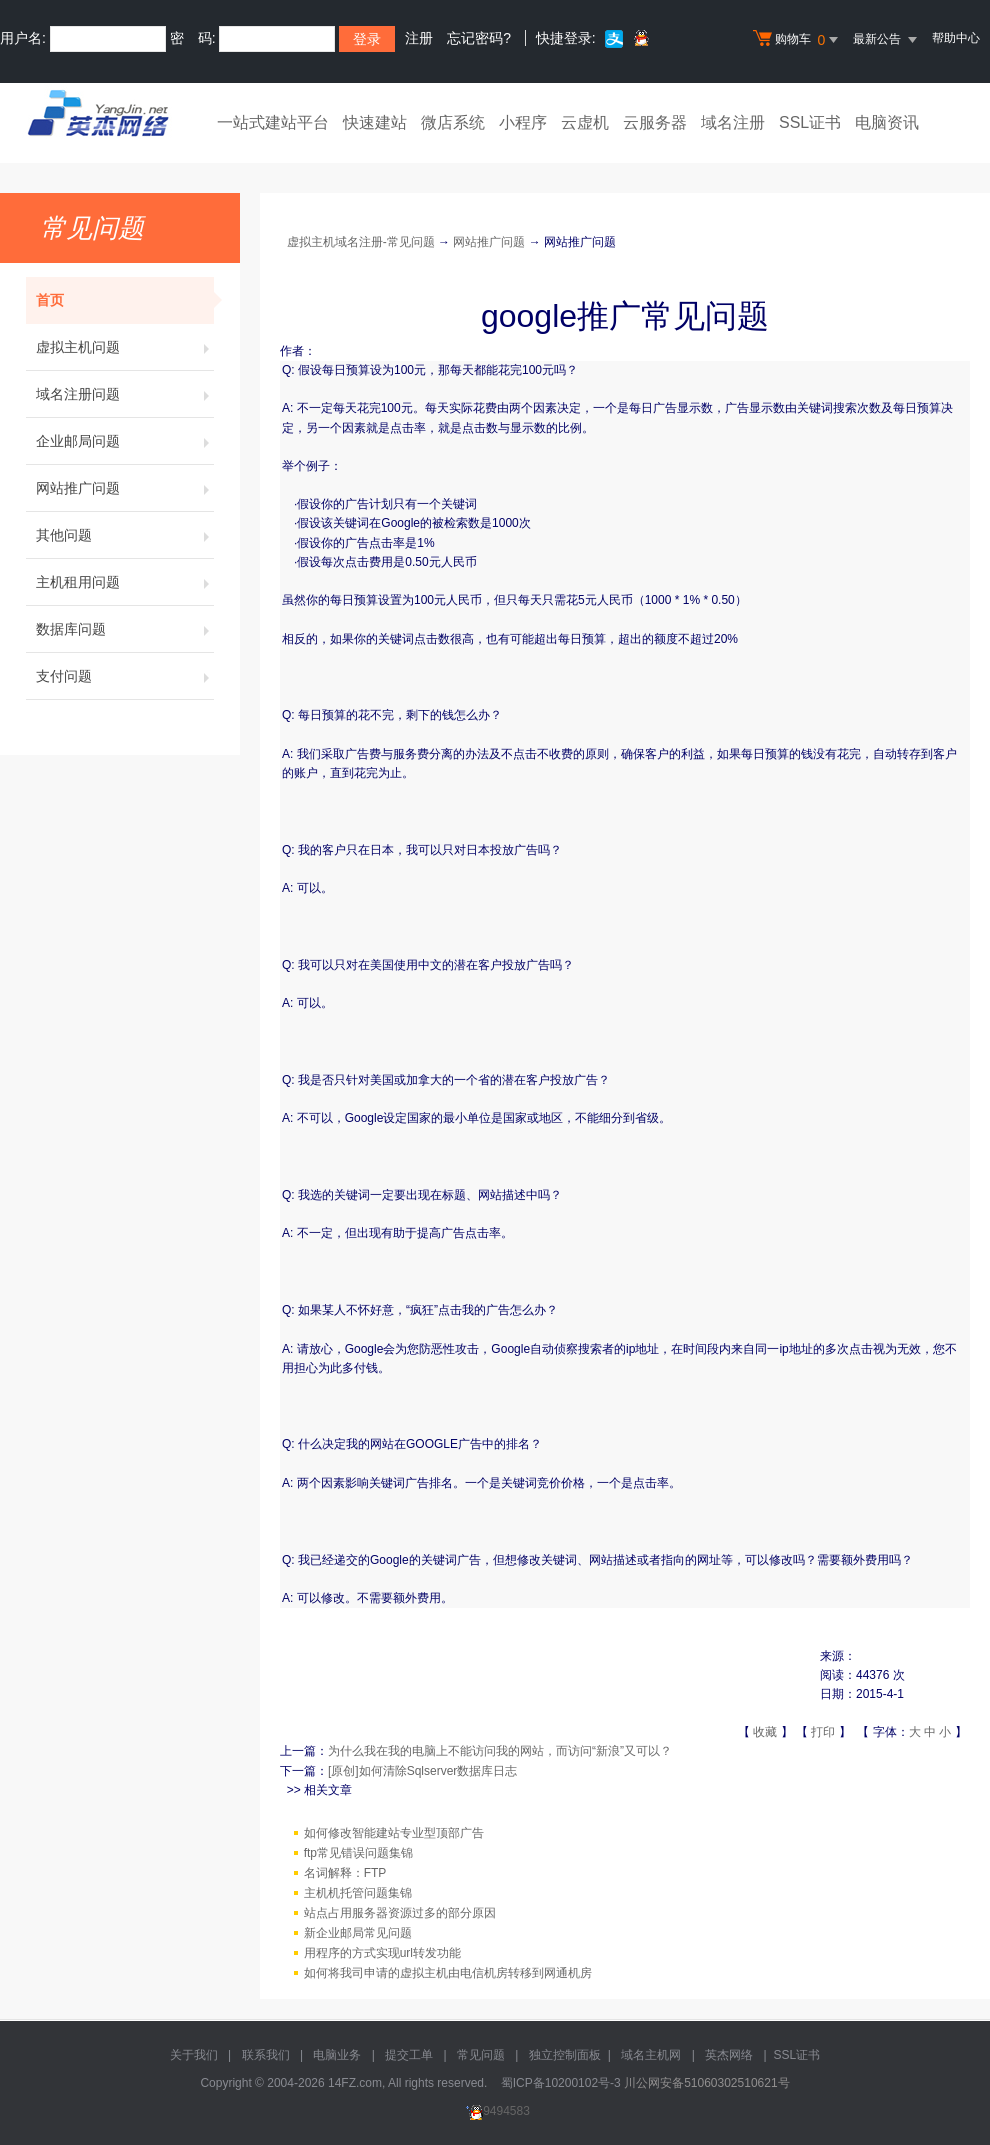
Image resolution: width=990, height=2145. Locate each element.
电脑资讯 (887, 122)
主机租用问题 (125, 582)
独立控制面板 (565, 2055)
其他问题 (125, 535)
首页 (125, 300)
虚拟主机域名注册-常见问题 (361, 242)
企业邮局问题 (125, 441)
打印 (823, 1732)
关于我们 (194, 2055)
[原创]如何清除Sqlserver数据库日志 (422, 1771)
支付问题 (125, 676)
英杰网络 (729, 2055)
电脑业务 (337, 2055)
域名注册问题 (125, 394)
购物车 (798, 40)
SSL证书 (810, 122)
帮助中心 (956, 38)
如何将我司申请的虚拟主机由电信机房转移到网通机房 (448, 1973)
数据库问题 (125, 629)
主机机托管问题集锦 (358, 1893)
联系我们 (266, 2055)
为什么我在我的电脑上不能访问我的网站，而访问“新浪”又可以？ (500, 1751)
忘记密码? (479, 38)
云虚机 (585, 122)
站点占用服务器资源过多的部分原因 (400, 1913)
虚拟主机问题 (125, 347)
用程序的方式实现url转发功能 (382, 1953)
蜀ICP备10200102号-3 (561, 2083)
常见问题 (481, 2055)
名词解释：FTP (345, 1873)
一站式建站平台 (273, 122)
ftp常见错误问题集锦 (358, 1853)
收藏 (765, 1732)
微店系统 (453, 122)
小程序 (523, 122)
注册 (419, 38)
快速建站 (375, 122)
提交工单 (409, 2055)
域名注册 (733, 122)
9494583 (495, 2111)
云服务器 (655, 122)
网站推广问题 (125, 488)
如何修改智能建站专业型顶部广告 (394, 1833)
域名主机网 (651, 2055)
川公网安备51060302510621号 (706, 2083)
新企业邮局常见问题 (358, 1933)
